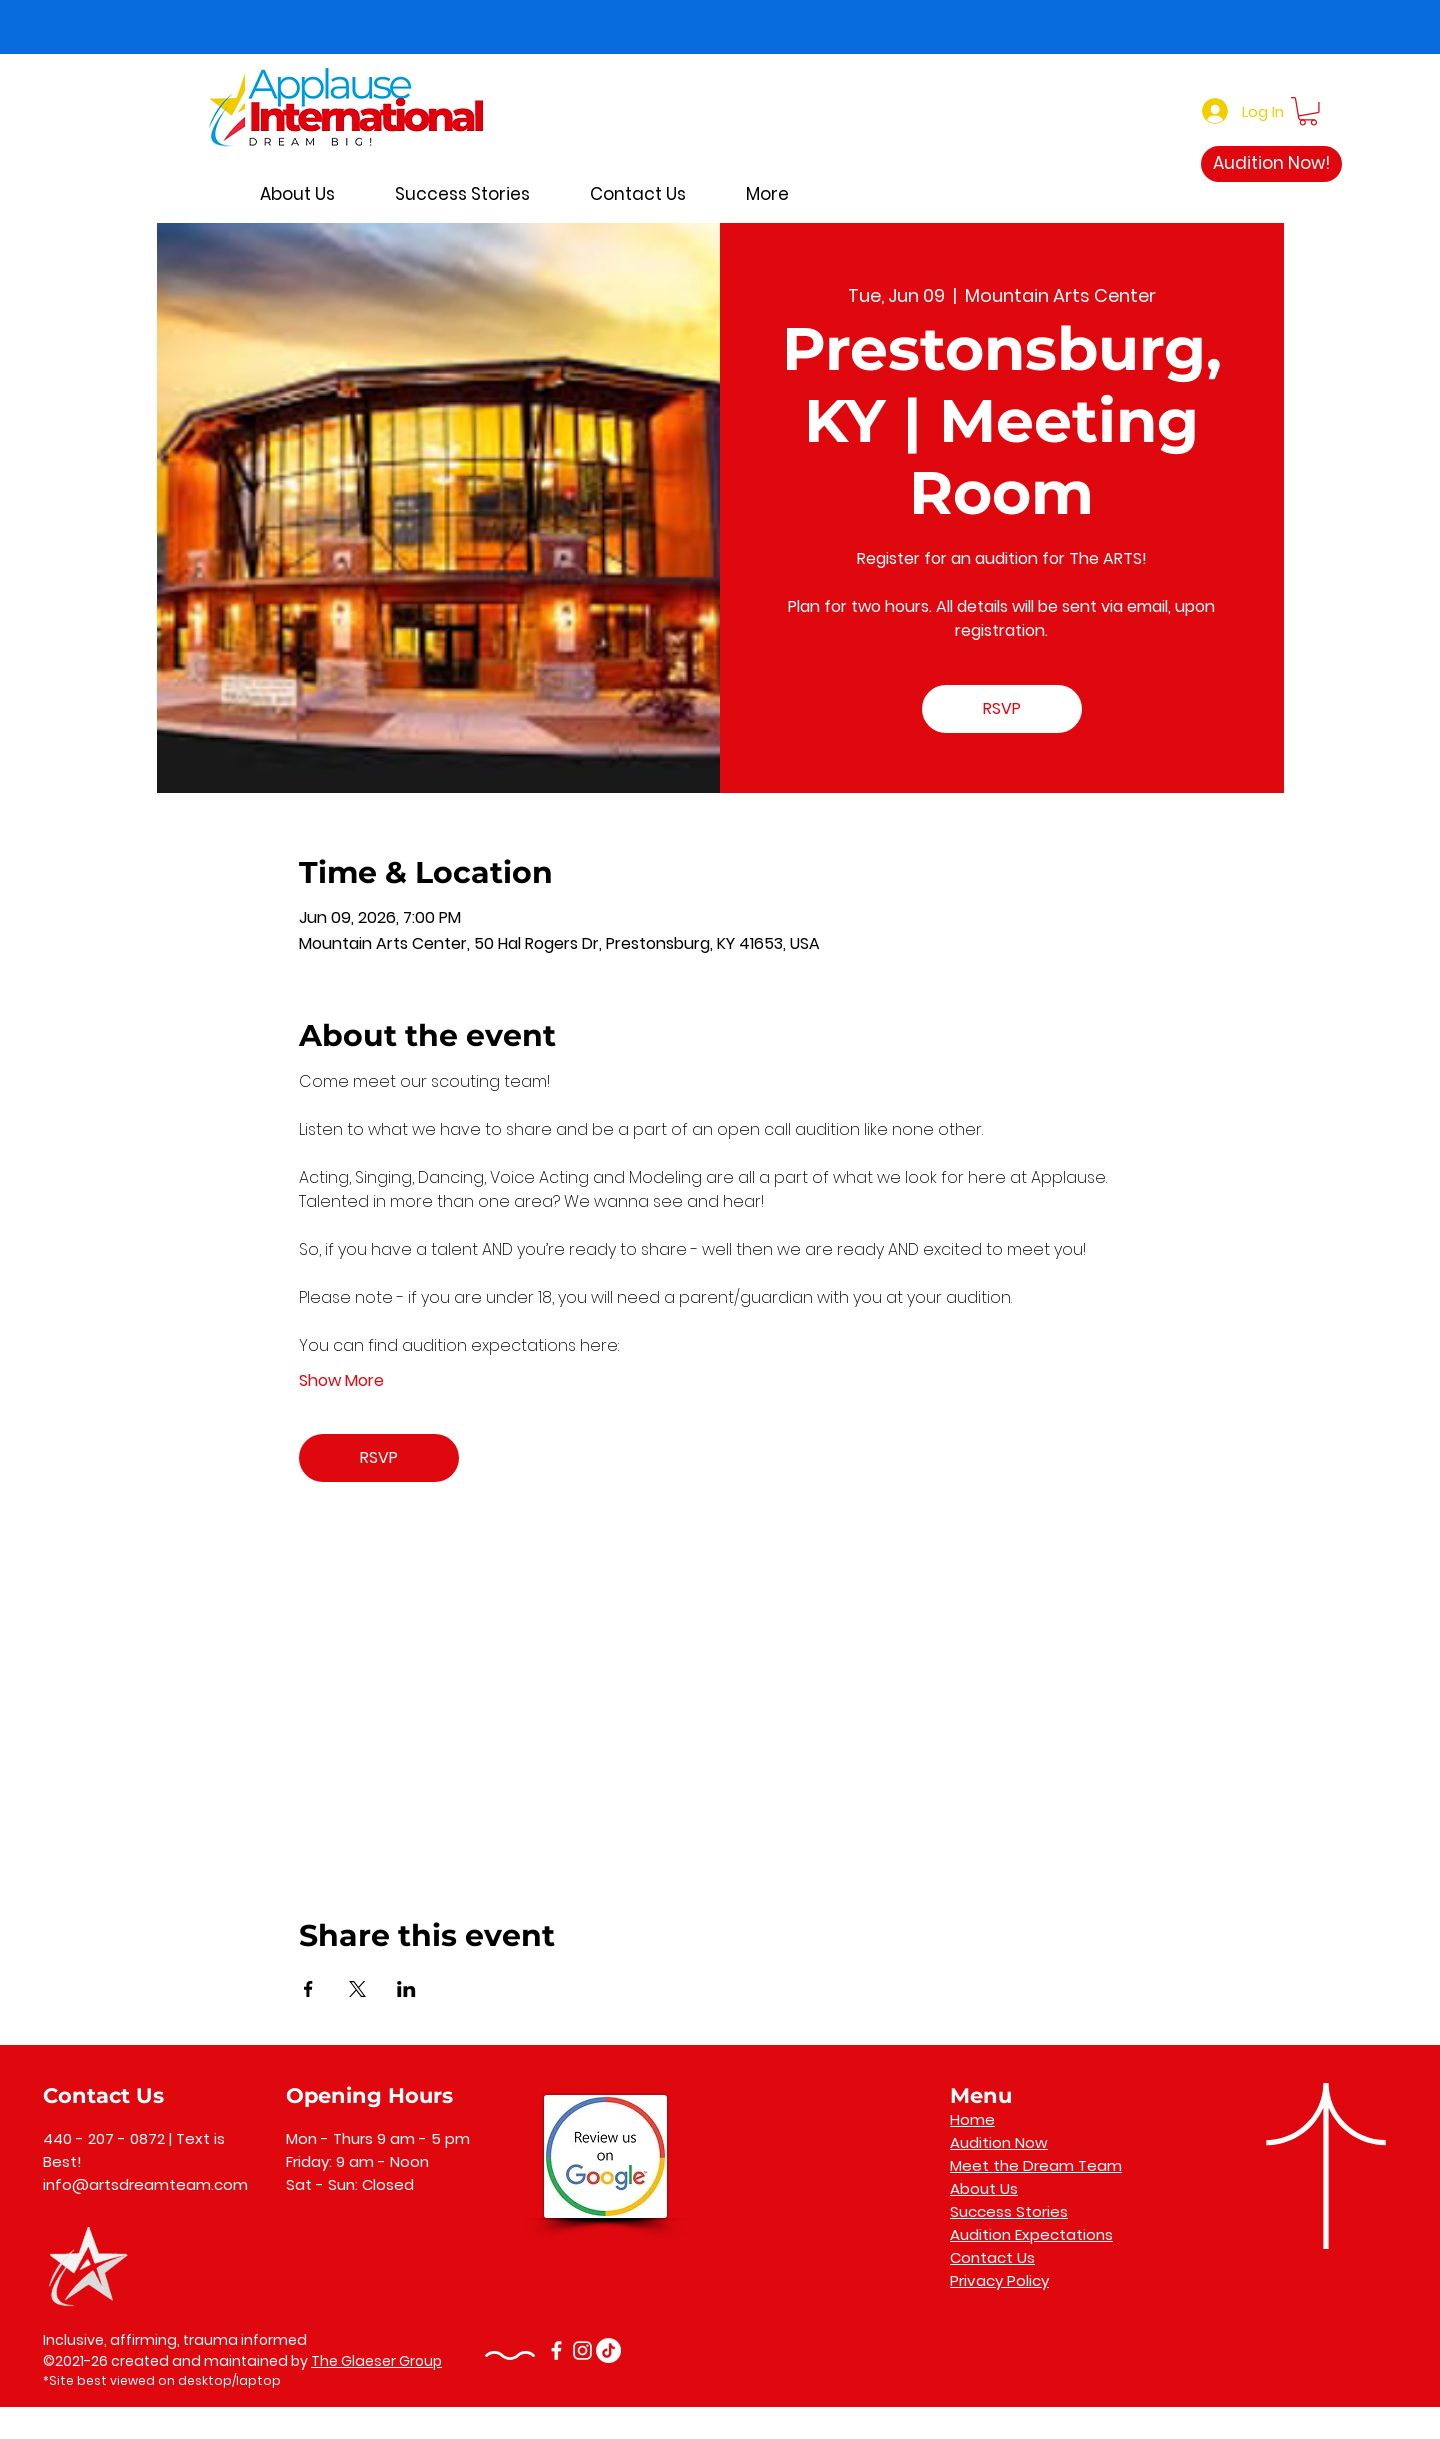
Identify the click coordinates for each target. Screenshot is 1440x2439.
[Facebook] (556, 2350)
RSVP (1002, 708)
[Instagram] (582, 2350)
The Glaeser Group (376, 2361)
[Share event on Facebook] (308, 1989)
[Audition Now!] (1271, 164)
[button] (1308, 111)
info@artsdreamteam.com (145, 2184)
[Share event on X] (357, 1989)
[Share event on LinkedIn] (406, 1989)
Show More (341, 1381)
